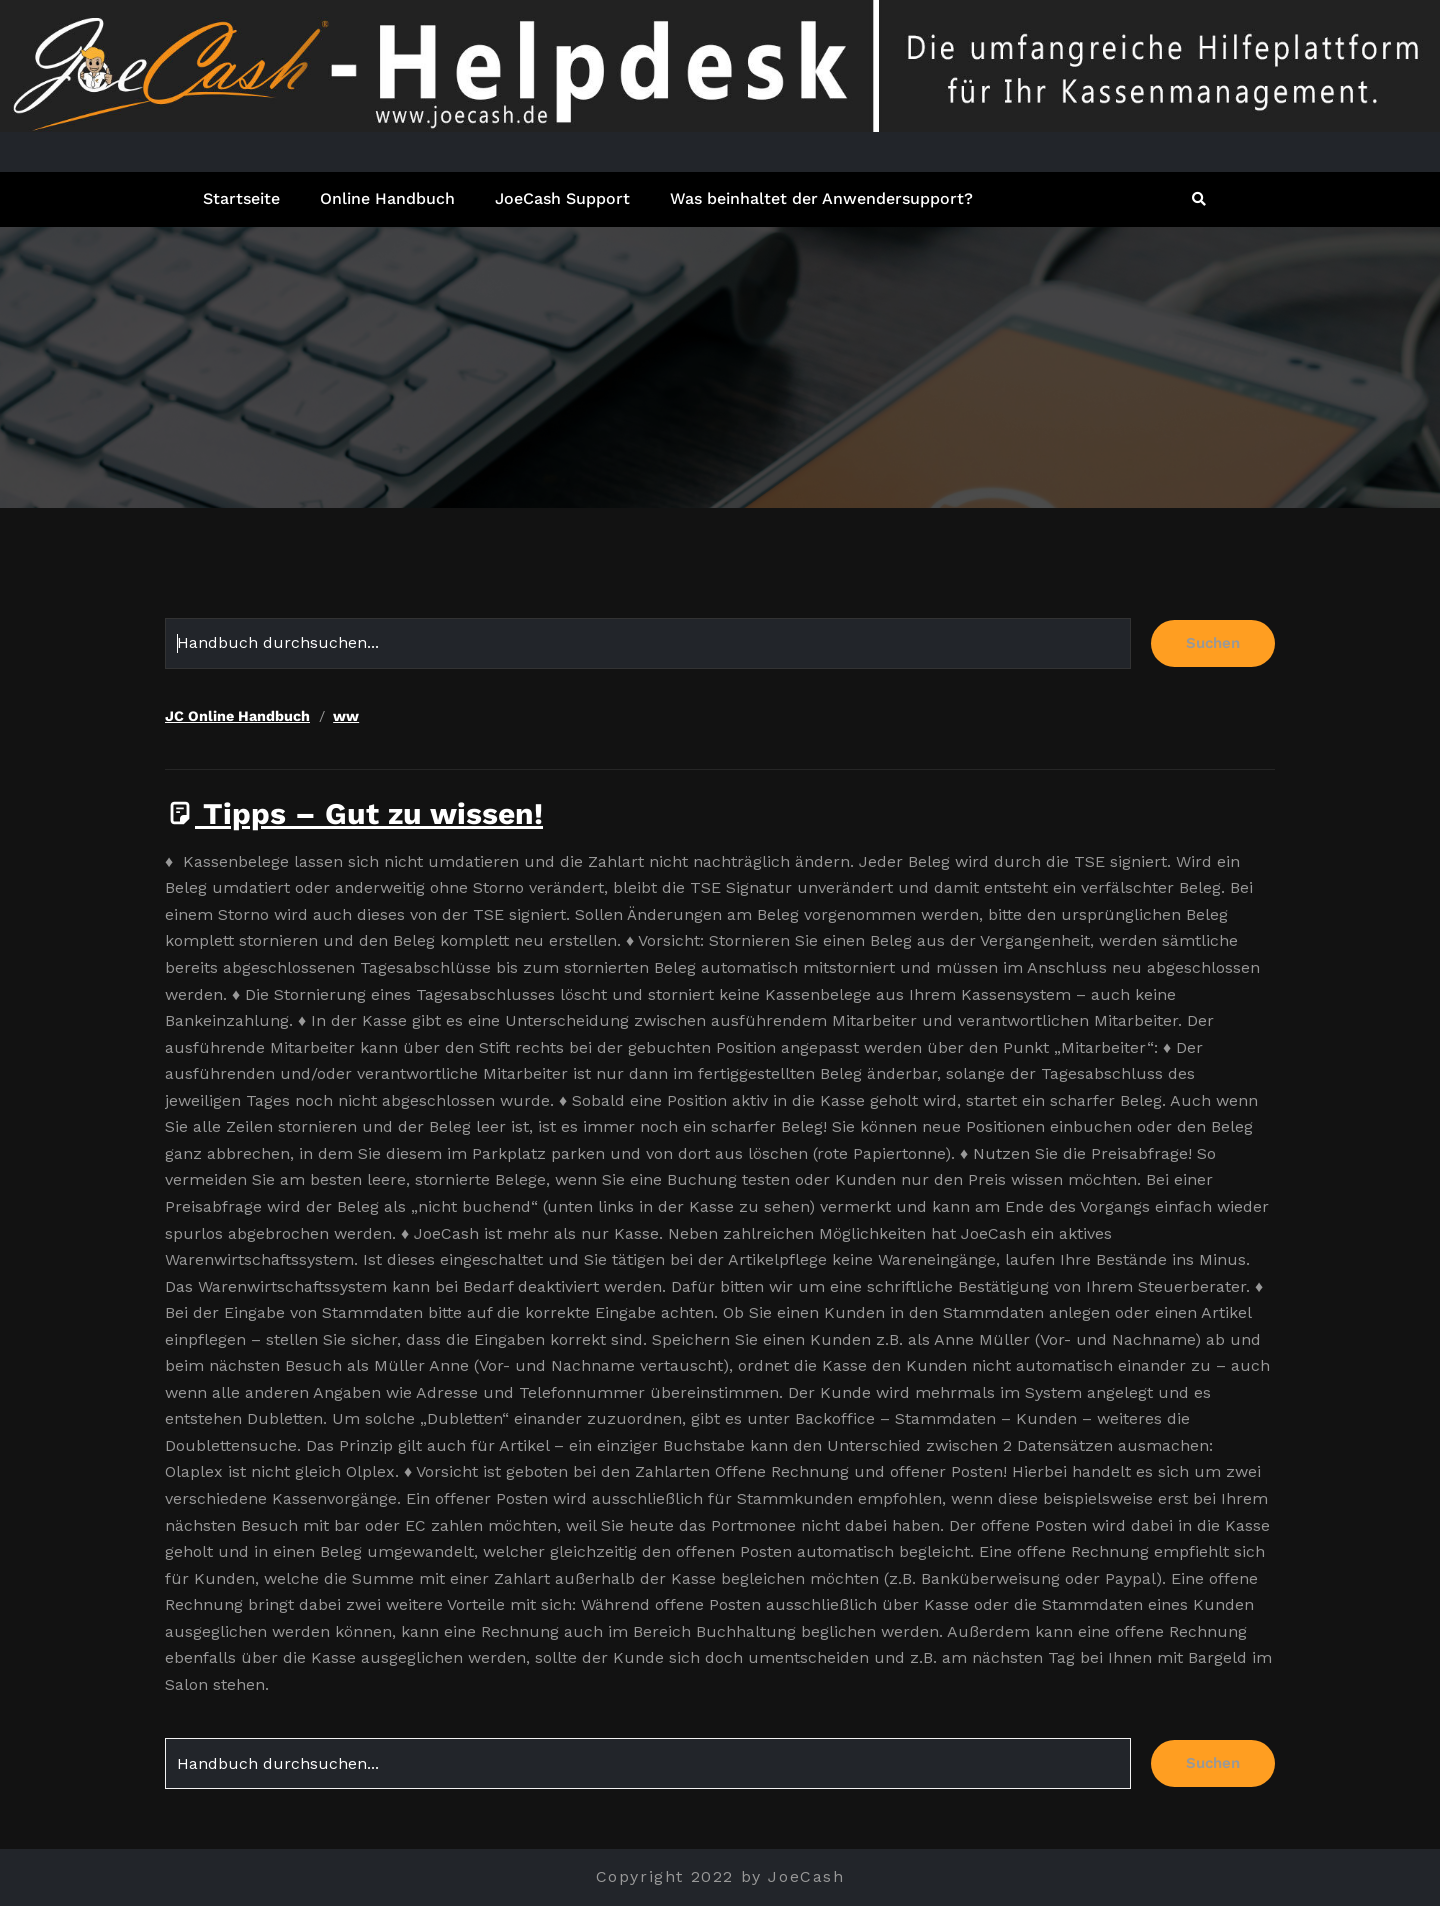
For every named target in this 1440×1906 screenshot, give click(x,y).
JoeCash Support (562, 198)
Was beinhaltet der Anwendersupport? (821, 198)
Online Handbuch (387, 198)
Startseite (241, 198)
